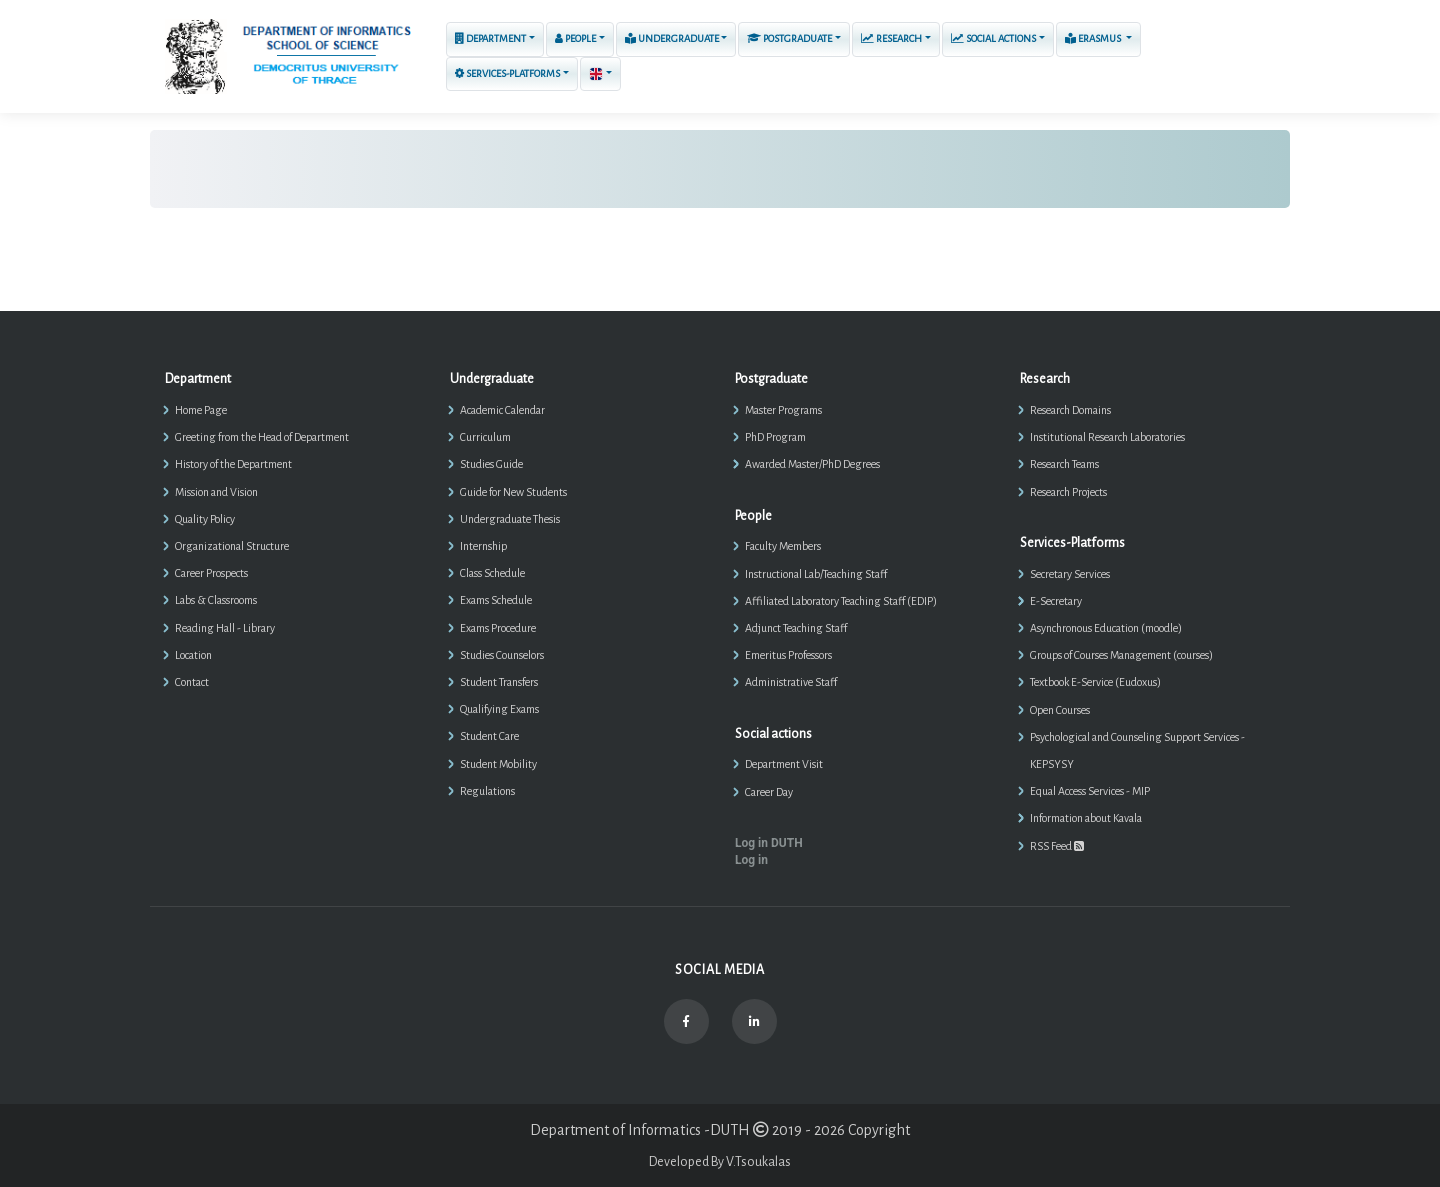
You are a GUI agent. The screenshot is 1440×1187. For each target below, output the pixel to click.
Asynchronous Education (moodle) (1106, 628)
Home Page (201, 410)
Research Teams (1064, 464)
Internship (483, 546)
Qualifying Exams (499, 709)
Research (891, 38)
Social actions (993, 38)
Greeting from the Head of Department (262, 437)
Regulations (487, 791)
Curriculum (485, 437)
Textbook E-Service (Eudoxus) (1095, 682)
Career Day (769, 792)
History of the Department (233, 464)
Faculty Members (783, 546)
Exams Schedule (496, 600)
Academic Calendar (502, 410)
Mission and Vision (216, 492)
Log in (751, 860)
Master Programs (783, 410)
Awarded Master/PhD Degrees (812, 464)
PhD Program (775, 437)
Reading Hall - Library (225, 628)
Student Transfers (499, 682)
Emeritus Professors (788, 655)
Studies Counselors (502, 655)
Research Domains (1070, 410)
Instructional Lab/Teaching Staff (816, 574)
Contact (192, 682)
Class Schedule (492, 573)
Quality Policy (205, 519)
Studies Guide (491, 464)
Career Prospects (211, 573)
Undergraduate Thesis (510, 519)
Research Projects (1068, 492)
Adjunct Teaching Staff (796, 628)
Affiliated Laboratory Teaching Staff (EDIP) (841, 601)
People (575, 38)
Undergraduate (672, 38)
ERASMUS (1094, 38)
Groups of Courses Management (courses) (1121, 655)
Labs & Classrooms (216, 600)
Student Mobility (498, 764)
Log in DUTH (769, 843)
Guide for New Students (513, 492)
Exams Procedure (498, 628)
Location (193, 655)
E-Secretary (1056, 601)
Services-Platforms (507, 73)
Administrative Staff (791, 682)
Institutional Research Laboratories (1107, 437)
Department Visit (784, 764)
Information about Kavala (1086, 818)
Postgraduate (789, 38)
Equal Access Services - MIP (1090, 791)
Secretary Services (1070, 574)
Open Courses (1060, 710)
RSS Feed (1057, 846)
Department (490, 38)
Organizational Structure (232, 546)
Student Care (489, 736)
